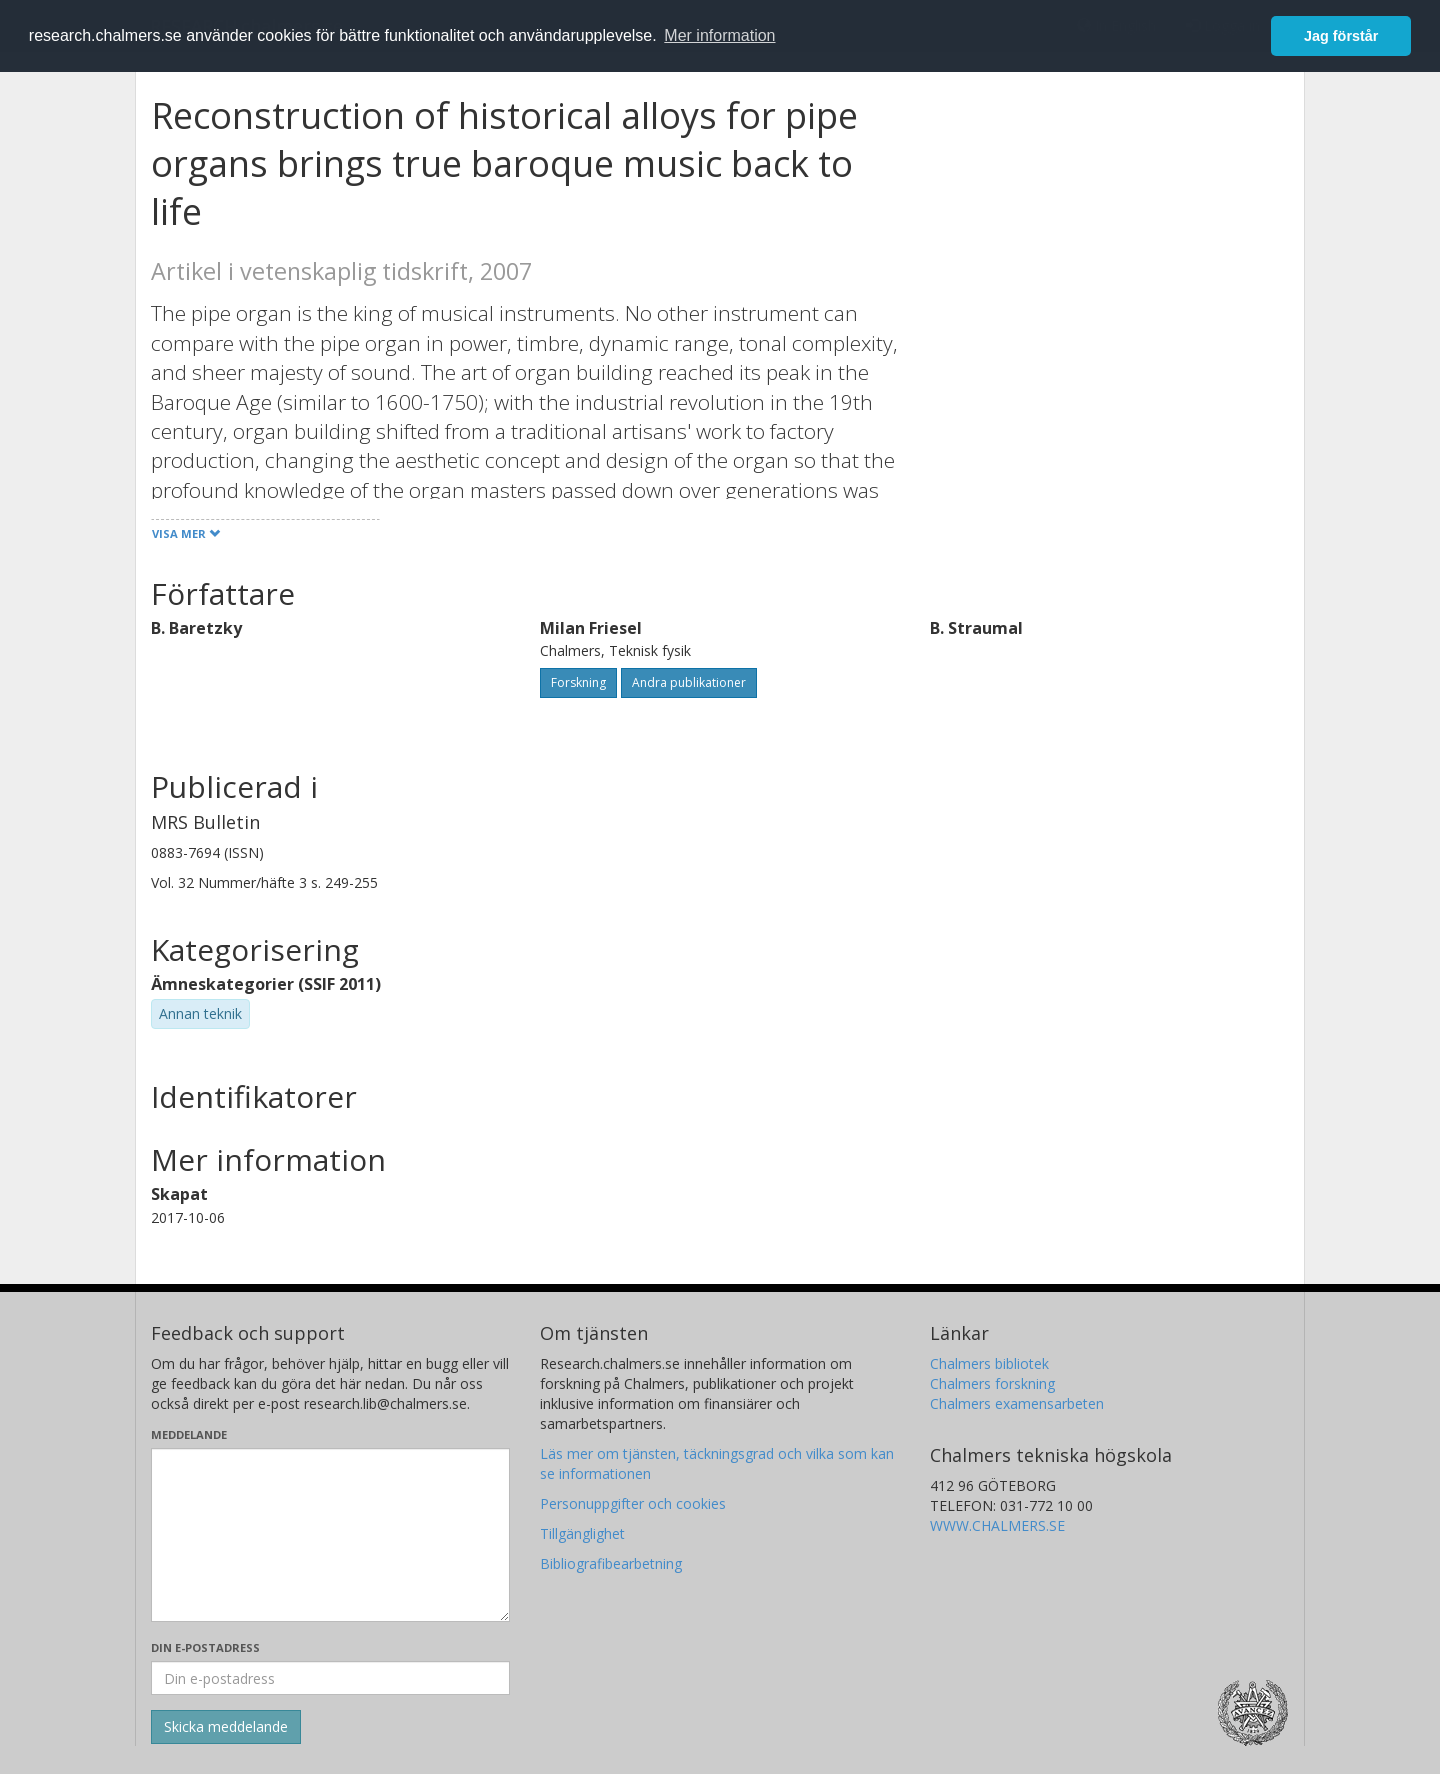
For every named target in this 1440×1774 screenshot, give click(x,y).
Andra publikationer (689, 682)
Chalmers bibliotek (989, 1363)
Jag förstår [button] (1341, 36)
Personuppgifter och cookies (633, 1503)
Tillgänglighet (582, 1533)
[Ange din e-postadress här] (330, 1678)
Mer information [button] (719, 35)
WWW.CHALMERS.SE (997, 1525)
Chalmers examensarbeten (1017, 1403)
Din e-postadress (205, 1647)
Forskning (578, 682)
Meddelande (189, 1434)
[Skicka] (226, 1727)
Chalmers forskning (992, 1383)
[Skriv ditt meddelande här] (330, 1535)
